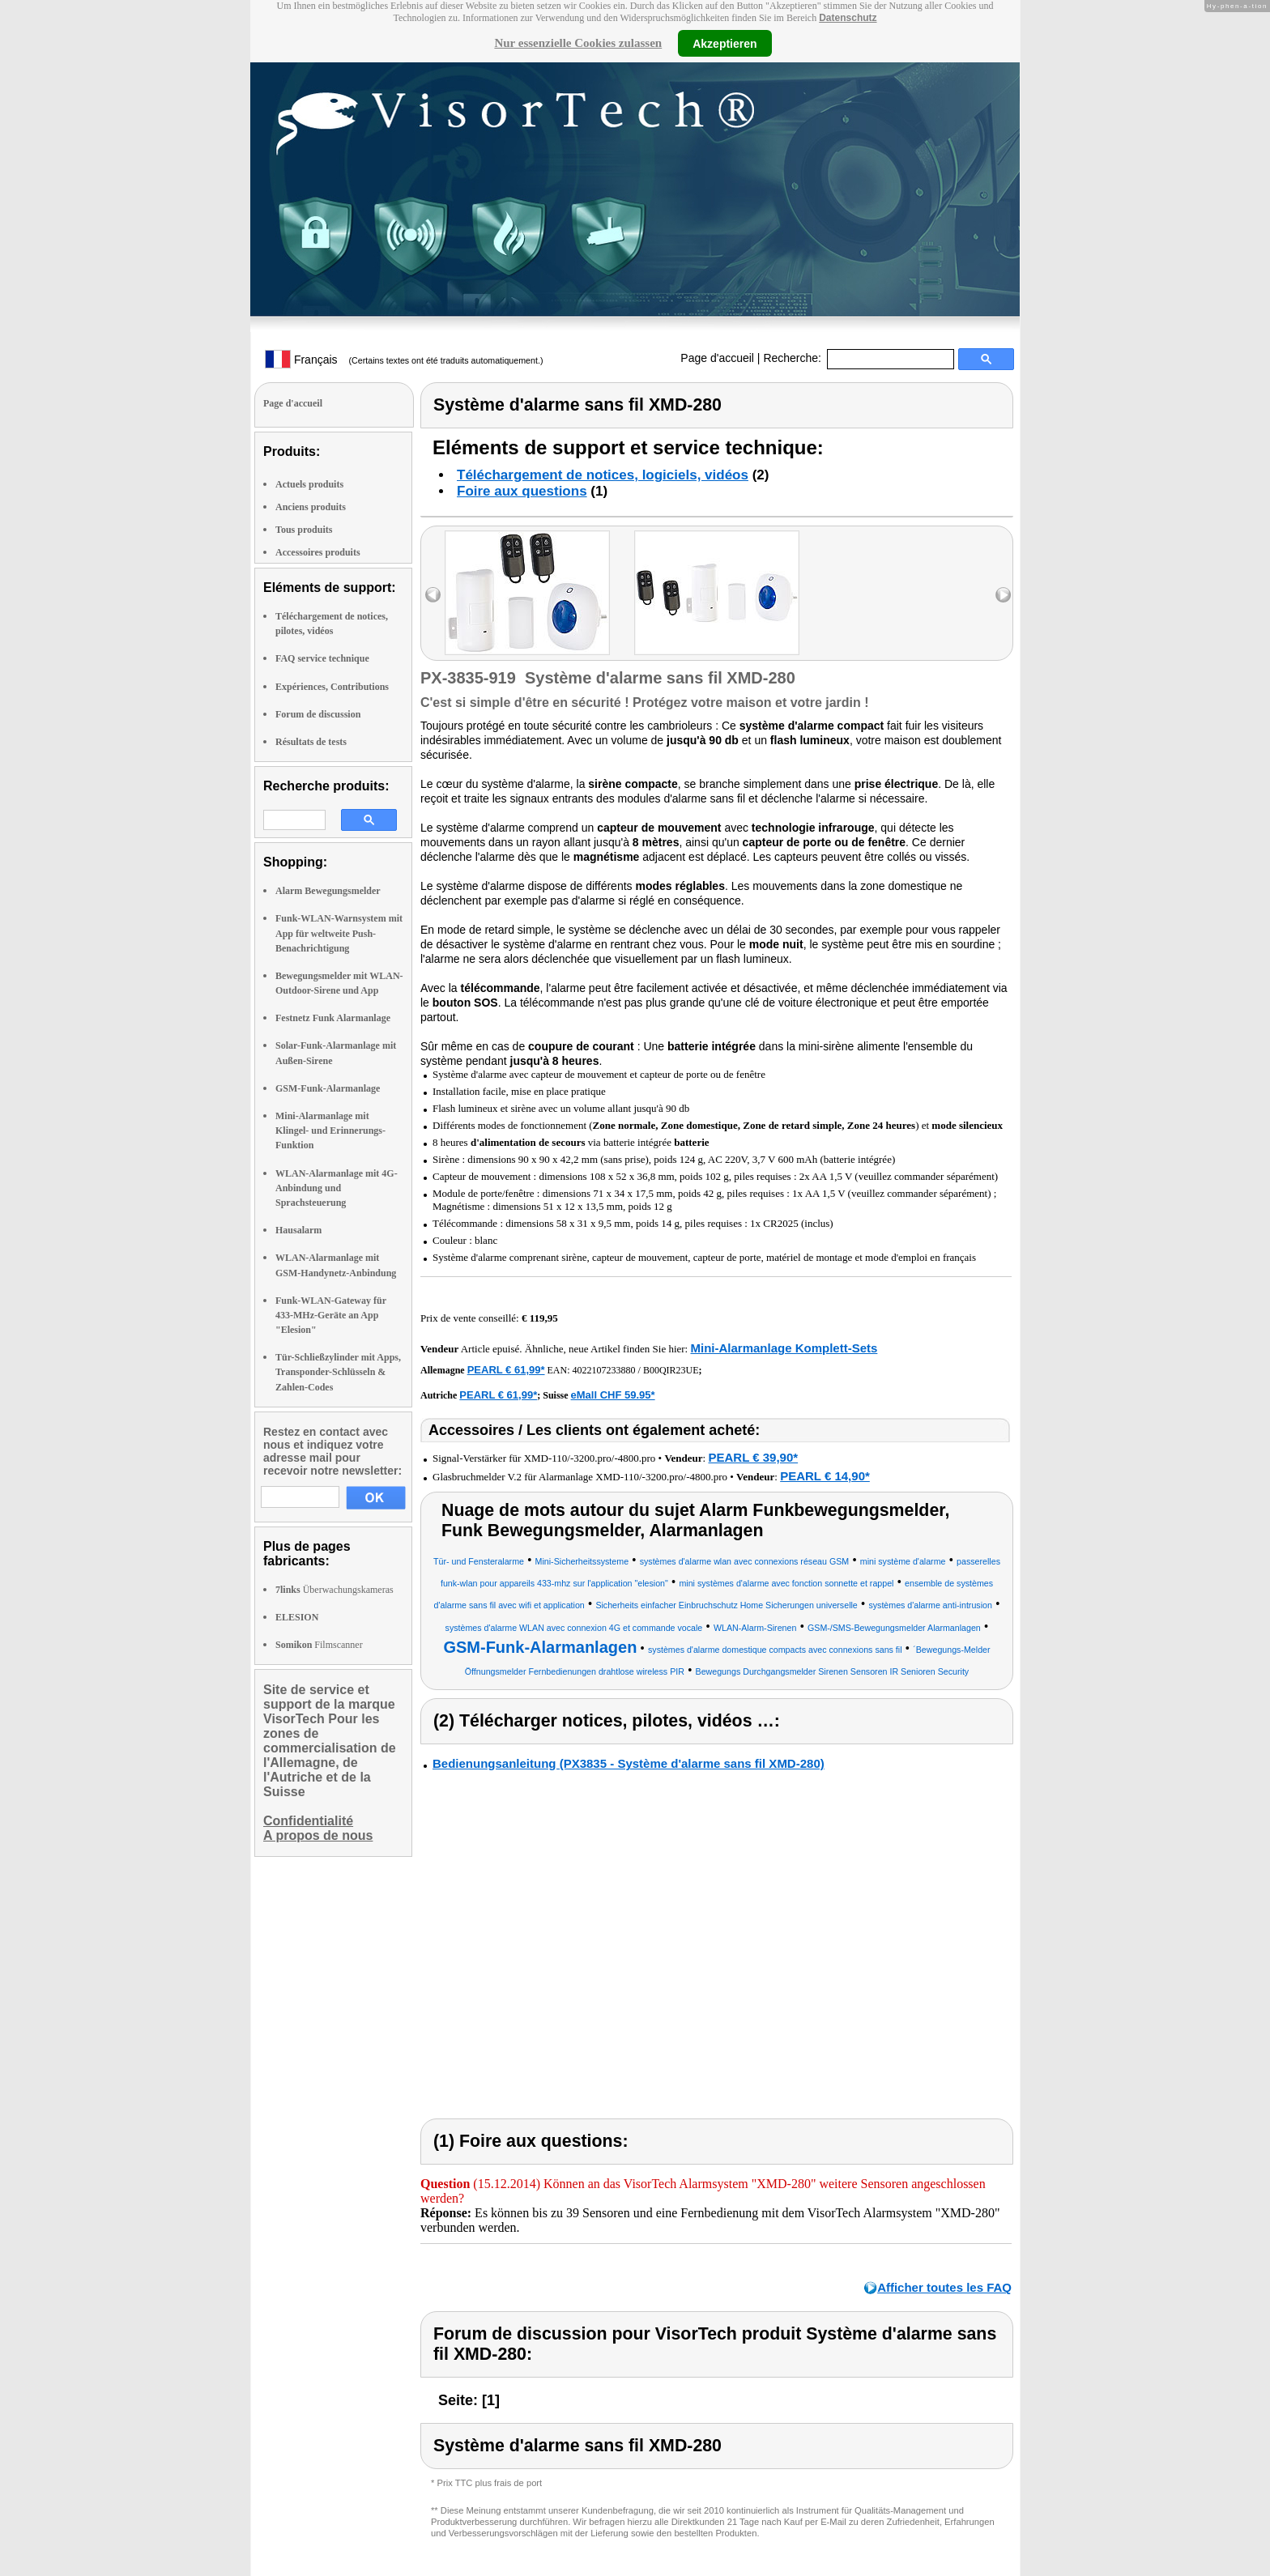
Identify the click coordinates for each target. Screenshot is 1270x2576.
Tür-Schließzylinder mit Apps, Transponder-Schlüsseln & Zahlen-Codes (338, 1372)
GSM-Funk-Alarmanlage (327, 1088)
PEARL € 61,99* (506, 1370)
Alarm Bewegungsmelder (328, 890)
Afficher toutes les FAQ (944, 2287)
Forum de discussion (317, 714)
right (1003, 594)
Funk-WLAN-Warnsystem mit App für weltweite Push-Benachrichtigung (339, 933)
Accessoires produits (317, 552)
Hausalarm (298, 1230)
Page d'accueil (717, 357)
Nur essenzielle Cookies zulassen (578, 42)
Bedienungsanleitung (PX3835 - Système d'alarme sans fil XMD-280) (629, 1763)
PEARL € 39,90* (753, 1457)
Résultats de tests (311, 741)
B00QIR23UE (671, 1370)
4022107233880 (604, 1370)
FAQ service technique (322, 658)
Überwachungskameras (334, 1589)
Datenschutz (847, 17)
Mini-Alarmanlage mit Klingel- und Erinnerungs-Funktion (330, 1130)
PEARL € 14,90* (825, 1476)
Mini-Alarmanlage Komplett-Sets (783, 1348)
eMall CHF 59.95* (613, 1395)
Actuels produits (309, 484)
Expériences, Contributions (332, 686)
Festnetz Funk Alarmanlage (332, 1018)
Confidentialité (308, 1821)
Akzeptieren (724, 42)
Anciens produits (310, 507)
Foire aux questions (522, 491)
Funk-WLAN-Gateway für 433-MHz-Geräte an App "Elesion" (330, 1315)
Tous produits (303, 529)
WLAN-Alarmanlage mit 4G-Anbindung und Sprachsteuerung (336, 1188)
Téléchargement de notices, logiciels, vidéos (602, 475)
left (433, 594)
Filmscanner (319, 1644)
